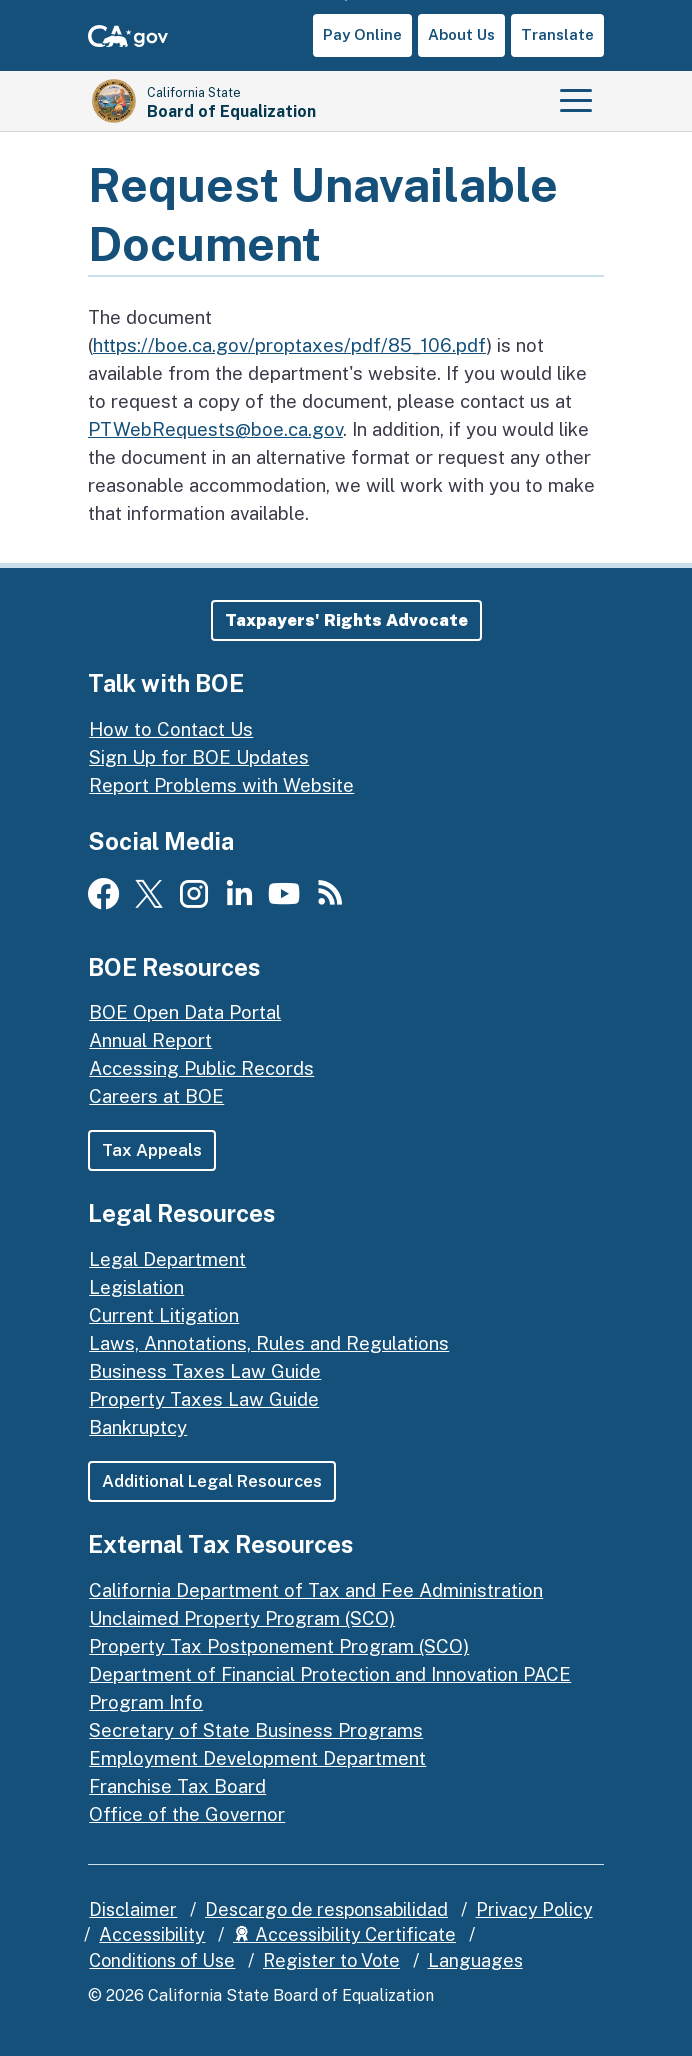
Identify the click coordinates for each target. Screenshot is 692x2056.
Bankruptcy (138, 1427)
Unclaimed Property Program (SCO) (242, 1618)
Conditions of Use (162, 1960)
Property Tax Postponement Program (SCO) (279, 1646)
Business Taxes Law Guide (205, 1371)
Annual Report (150, 1040)
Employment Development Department (257, 1758)
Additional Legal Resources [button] (212, 1481)
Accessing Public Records (201, 1068)
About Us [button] (461, 34)
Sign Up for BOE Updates (199, 757)
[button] (346, 620)
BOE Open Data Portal (185, 1012)
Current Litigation (164, 1315)
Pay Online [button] (362, 34)
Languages (475, 1960)
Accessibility (152, 1935)
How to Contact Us (171, 729)
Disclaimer (133, 1909)
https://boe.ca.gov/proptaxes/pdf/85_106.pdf (289, 345)
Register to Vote (331, 1960)
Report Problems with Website (221, 785)
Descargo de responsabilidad (326, 1909)
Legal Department (167, 1259)
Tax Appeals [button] (152, 1150)
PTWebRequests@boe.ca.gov (215, 429)
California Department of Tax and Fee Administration (316, 1590)
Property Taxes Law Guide (204, 1399)
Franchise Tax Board (177, 1786)
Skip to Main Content (346, 0)
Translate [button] (557, 34)
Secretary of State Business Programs (256, 1730)
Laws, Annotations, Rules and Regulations (269, 1343)
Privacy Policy (534, 1909)
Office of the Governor (187, 1814)
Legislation (136, 1287)
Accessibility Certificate (344, 1935)
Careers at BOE (156, 1096)
